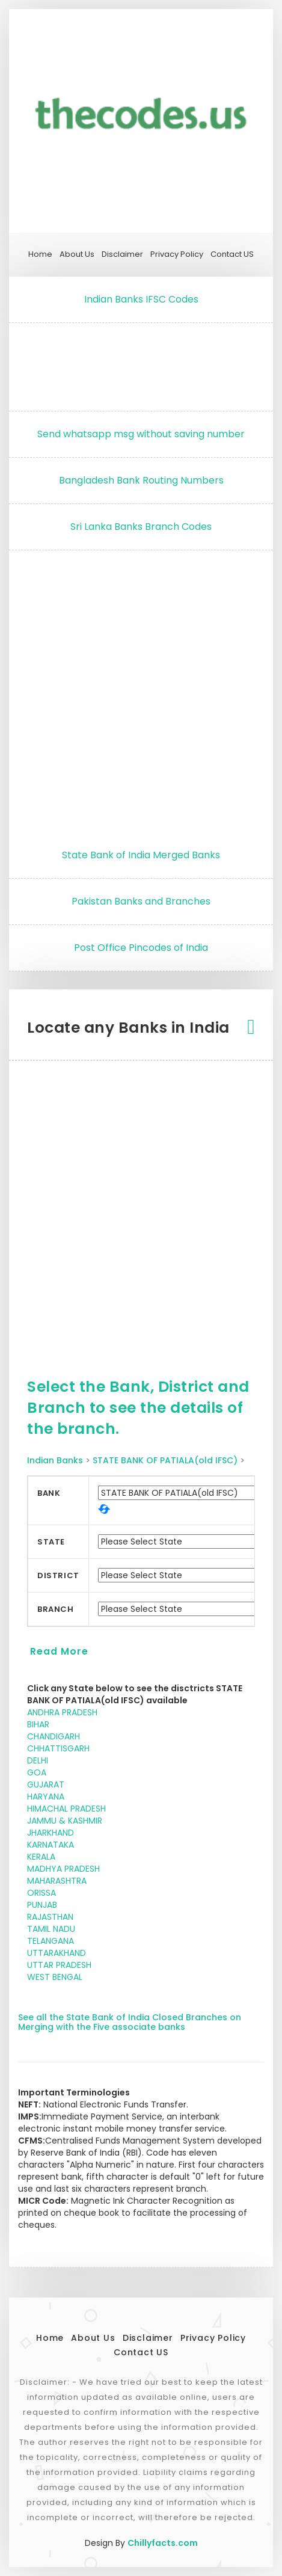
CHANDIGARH (53, 1736)
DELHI (37, 1760)
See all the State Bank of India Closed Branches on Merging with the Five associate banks (129, 2021)
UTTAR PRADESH (59, 1965)
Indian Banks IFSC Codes (141, 299)
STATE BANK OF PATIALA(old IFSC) (165, 1460)
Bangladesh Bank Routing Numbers (141, 480)
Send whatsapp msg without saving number (141, 434)
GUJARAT (45, 1784)
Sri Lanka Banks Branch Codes (141, 526)
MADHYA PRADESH (63, 1869)
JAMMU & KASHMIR (64, 1821)
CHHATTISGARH (58, 1748)
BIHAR (38, 1724)
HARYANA (45, 1797)
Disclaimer (122, 254)
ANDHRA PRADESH (62, 1712)
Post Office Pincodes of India (141, 947)
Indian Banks (55, 1460)
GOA (36, 1772)
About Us (77, 254)
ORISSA (41, 1893)
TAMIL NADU (51, 1929)
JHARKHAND (50, 1833)
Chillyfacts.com (162, 2543)
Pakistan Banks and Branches (141, 901)
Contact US (232, 254)
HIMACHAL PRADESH (66, 1809)
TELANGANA (50, 1941)
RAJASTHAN (50, 1917)
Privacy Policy (176, 254)
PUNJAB (42, 1905)
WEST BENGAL (54, 1977)
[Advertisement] (141, 364)
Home (40, 254)
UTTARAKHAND (56, 1953)
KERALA (41, 1857)
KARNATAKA (50, 1845)
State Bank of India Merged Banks (141, 855)
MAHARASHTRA (57, 1881)
